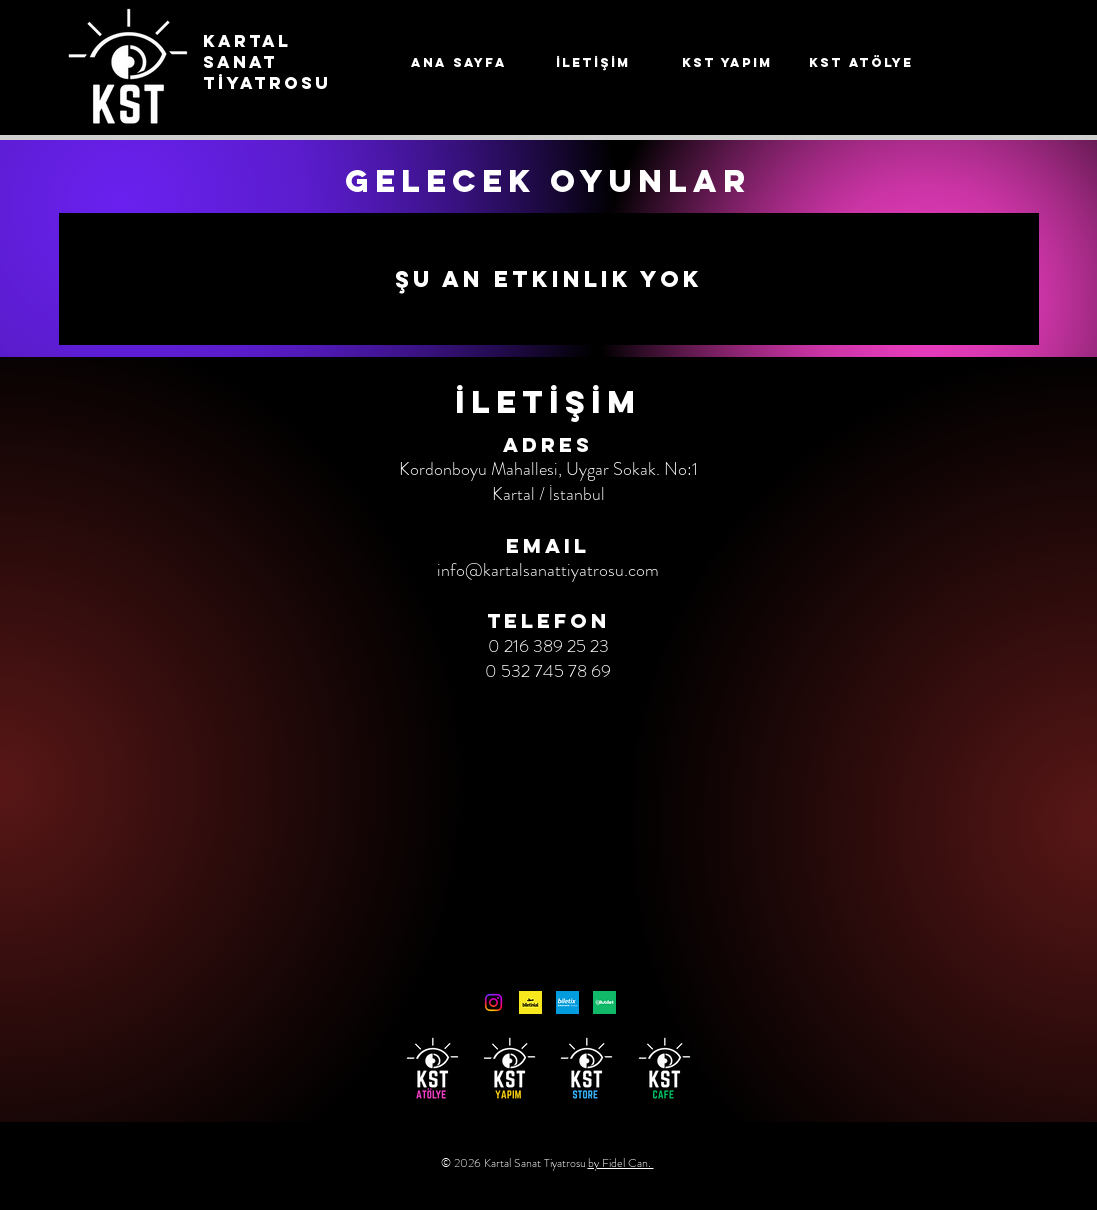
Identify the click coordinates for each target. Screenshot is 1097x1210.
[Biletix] (567, 1002)
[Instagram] (493, 1002)
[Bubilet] (604, 1002)
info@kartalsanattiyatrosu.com (548, 570)
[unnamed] (530, 1002)
